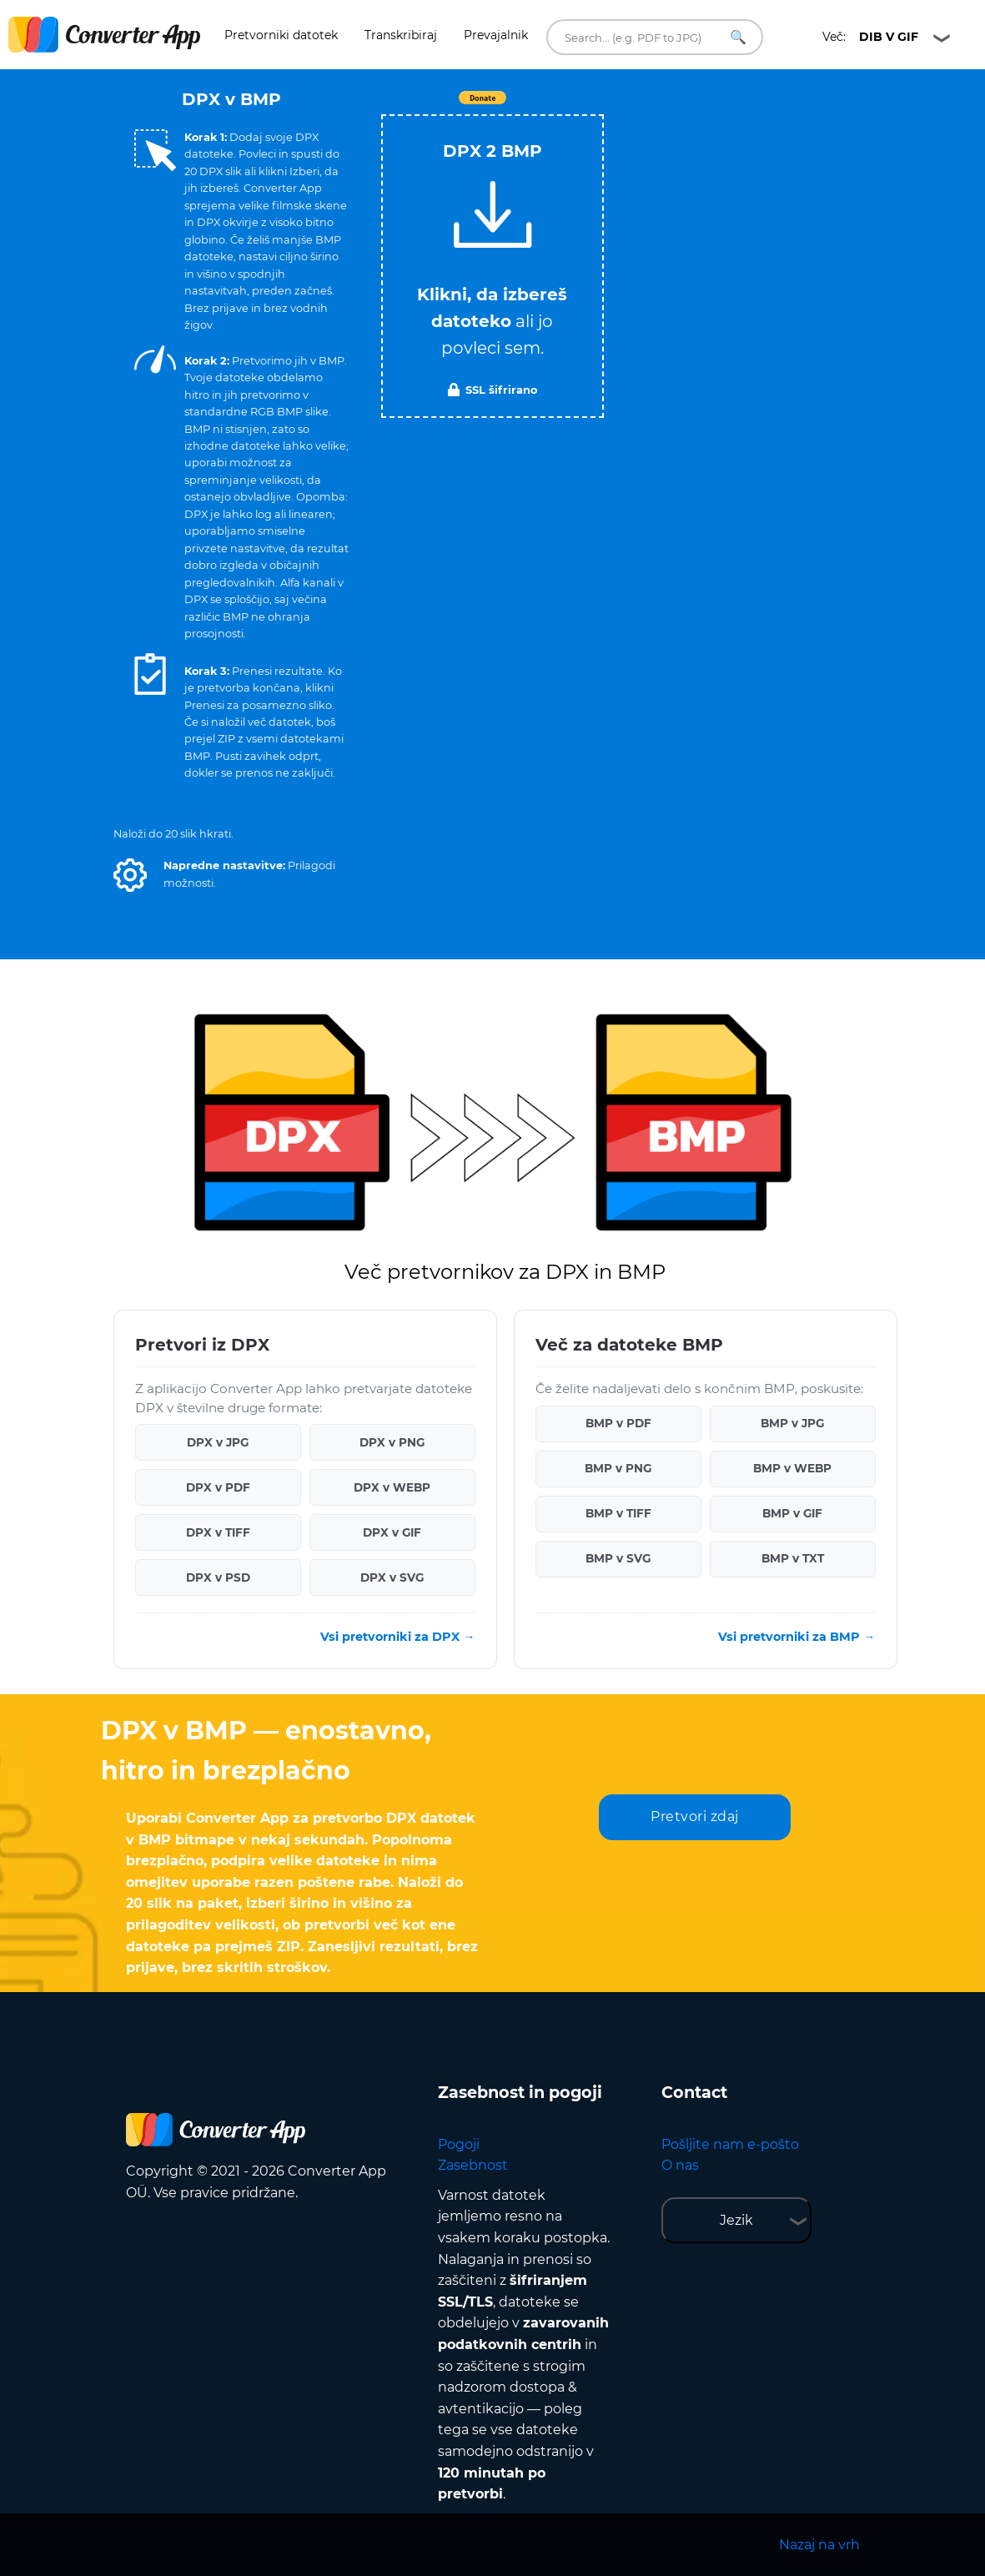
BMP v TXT (792, 1558)
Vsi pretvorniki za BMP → (796, 1636)
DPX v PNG (392, 1442)
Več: (870, 36)
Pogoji (459, 2144)
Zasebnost (473, 2165)
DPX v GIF (392, 1532)
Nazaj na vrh (819, 2545)
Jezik (736, 2220)
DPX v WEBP (392, 1487)
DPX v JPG (218, 1442)
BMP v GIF (792, 1513)
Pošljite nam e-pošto (730, 2144)
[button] (130, 875)
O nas (680, 2165)
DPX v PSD (218, 1577)
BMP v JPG (792, 1423)
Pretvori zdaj (695, 1816)
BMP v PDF (618, 1423)
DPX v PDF (218, 1487)
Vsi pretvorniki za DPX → (397, 1636)
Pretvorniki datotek (281, 35)
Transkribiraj (400, 35)
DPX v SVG (392, 1577)
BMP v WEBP (792, 1468)
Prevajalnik (496, 35)
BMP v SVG (618, 1558)
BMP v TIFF (618, 1513)
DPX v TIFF (218, 1532)
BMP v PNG (618, 1468)
